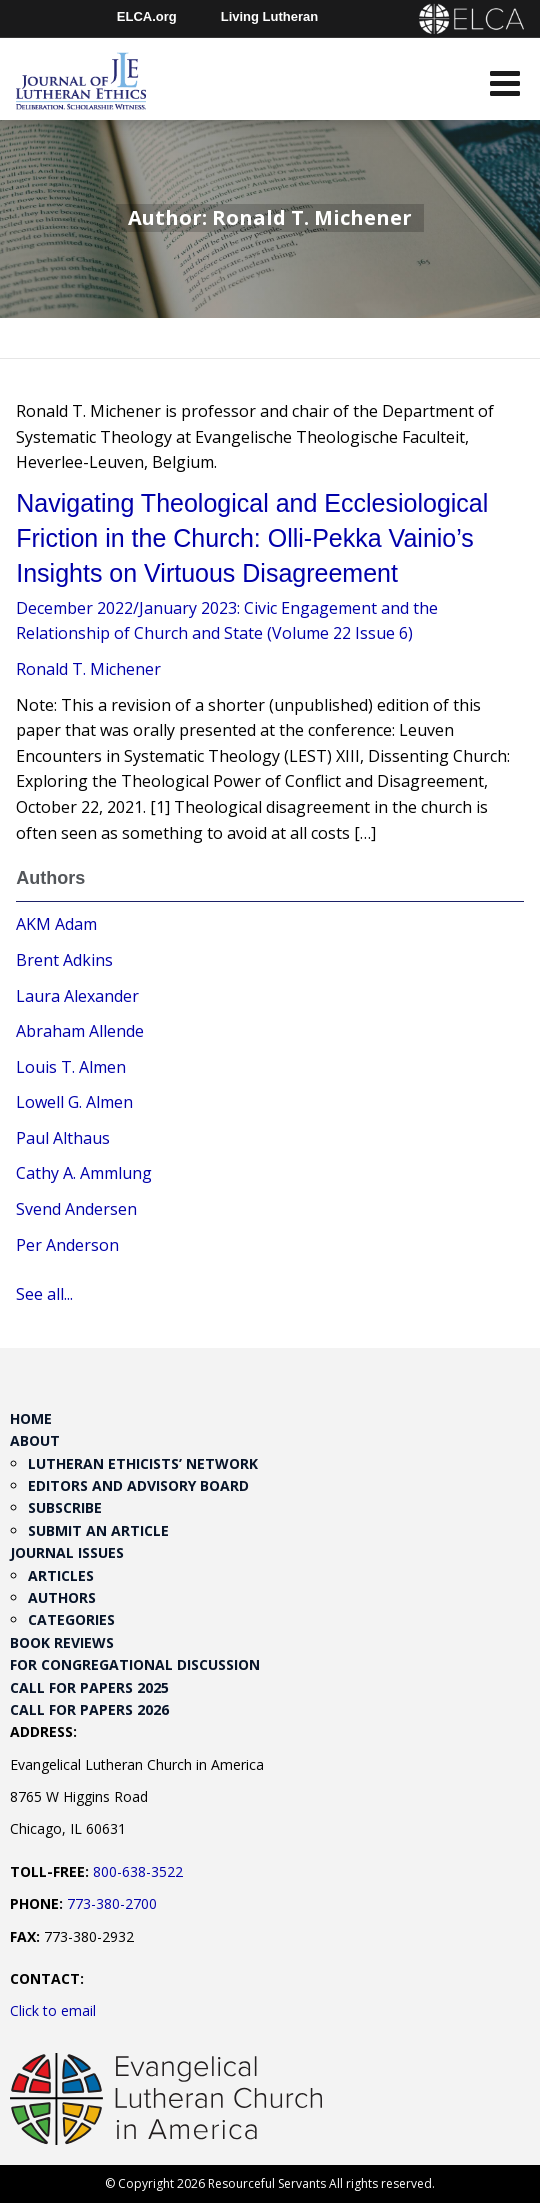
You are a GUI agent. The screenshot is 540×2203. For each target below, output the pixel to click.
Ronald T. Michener (88, 669)
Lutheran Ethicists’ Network (143, 1463)
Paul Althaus (63, 1138)
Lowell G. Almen (74, 1102)
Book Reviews (62, 1642)
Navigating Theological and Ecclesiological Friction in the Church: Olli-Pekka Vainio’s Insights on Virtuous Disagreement (252, 538)
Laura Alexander (77, 996)
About (35, 1440)
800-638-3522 (138, 1871)
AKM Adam (56, 924)
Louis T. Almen (71, 1067)
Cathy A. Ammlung (84, 1173)
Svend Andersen (76, 1209)
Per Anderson (67, 1245)
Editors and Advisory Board (138, 1485)
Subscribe (65, 1507)
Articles (61, 1575)
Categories (71, 1619)
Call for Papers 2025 (89, 1687)
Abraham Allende (80, 1031)
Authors (62, 1597)
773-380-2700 (112, 1903)
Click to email (53, 2010)
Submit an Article (98, 1530)
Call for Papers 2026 (89, 1709)
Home (31, 1418)
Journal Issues (67, 1552)
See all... (44, 1294)
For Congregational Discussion (135, 1664)
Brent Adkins (64, 960)
